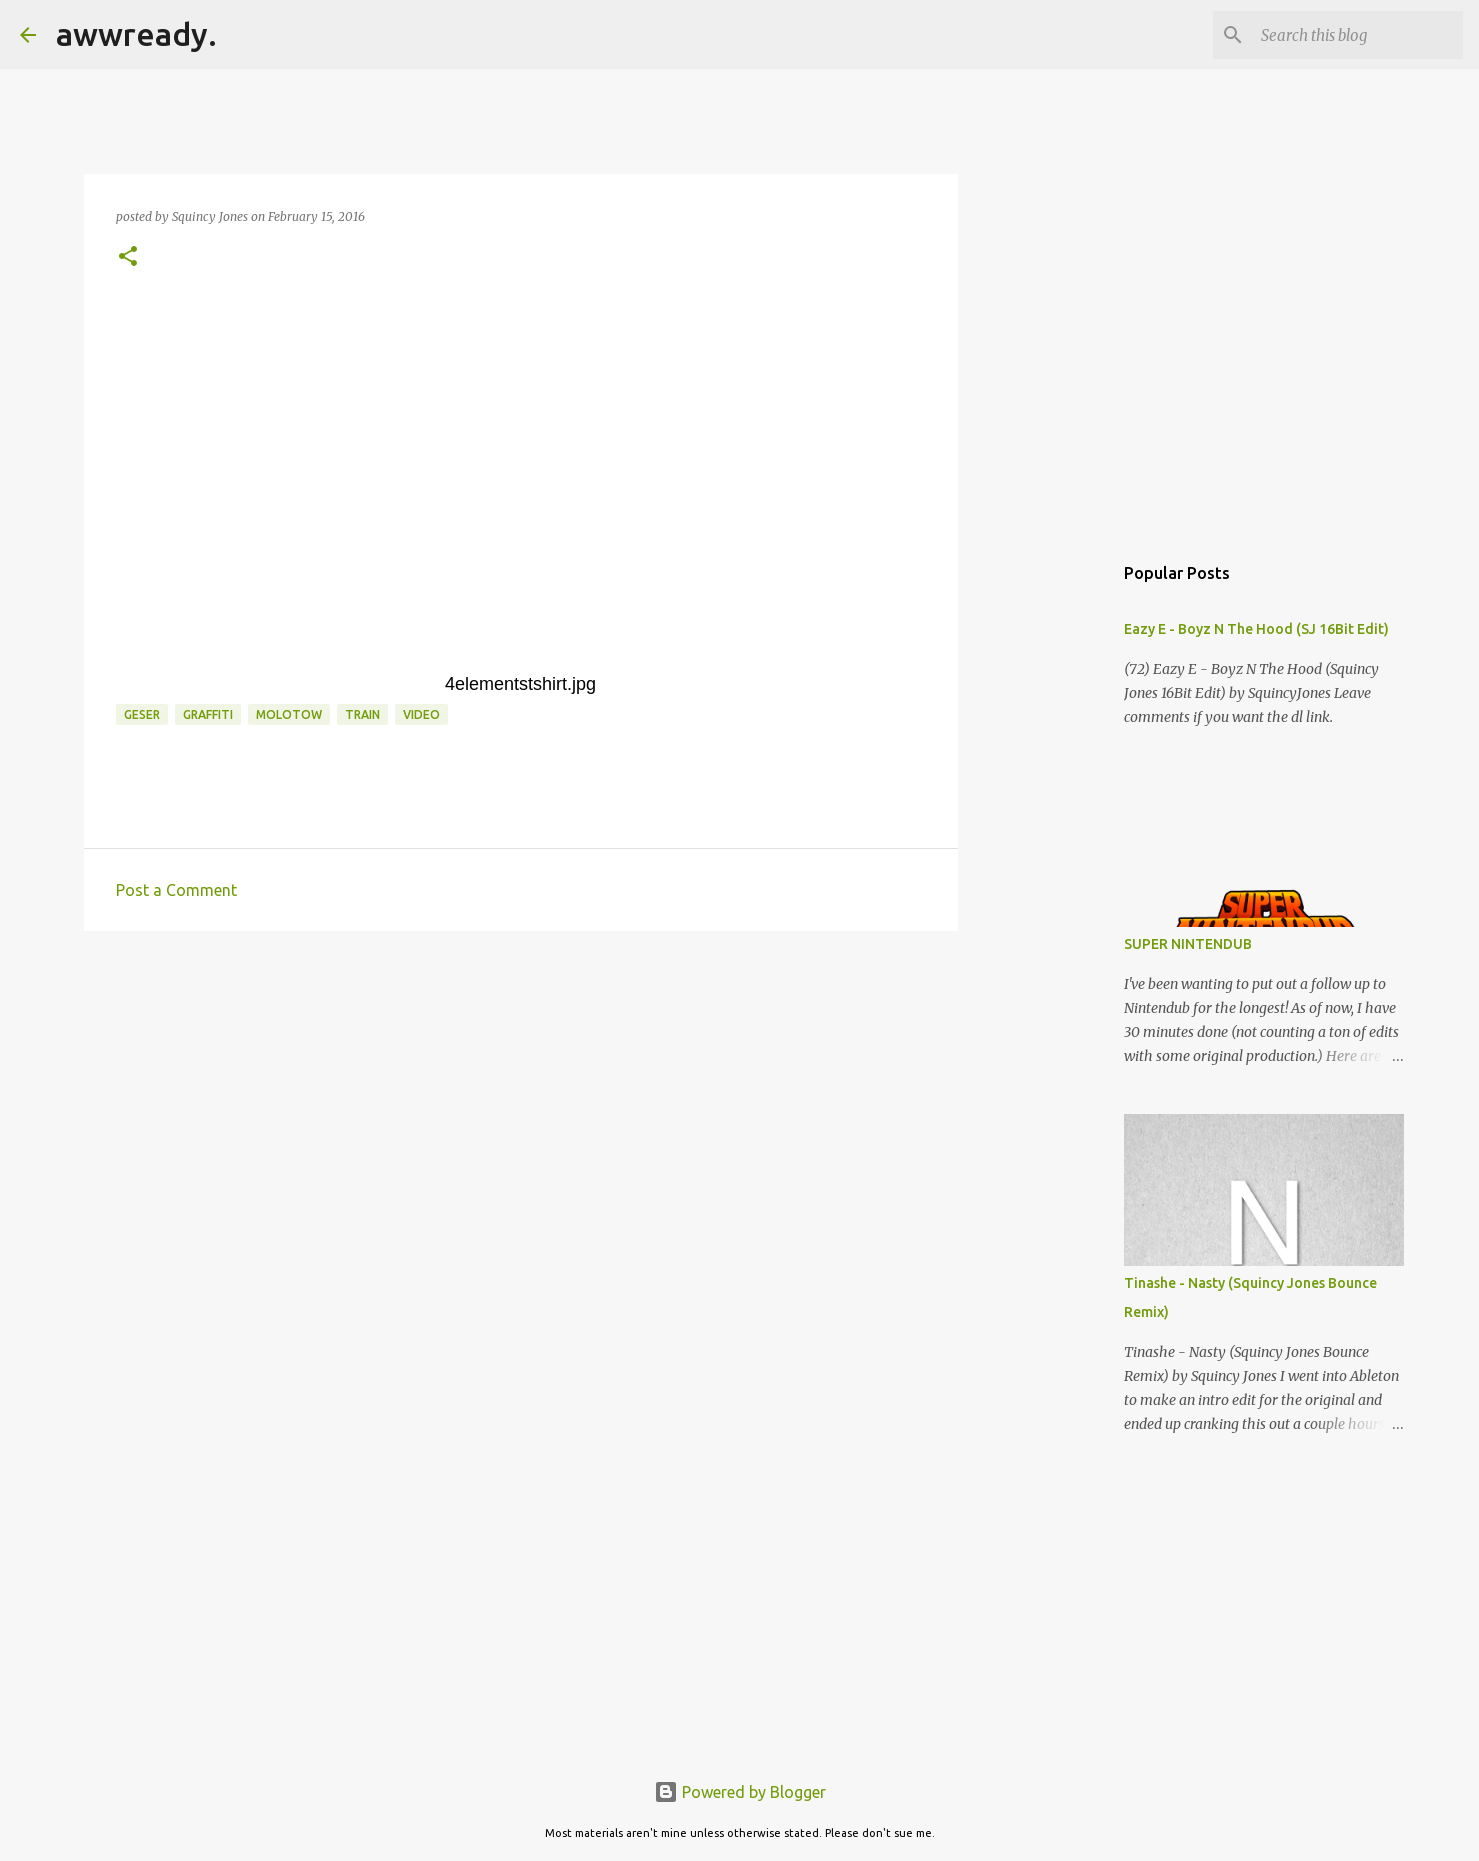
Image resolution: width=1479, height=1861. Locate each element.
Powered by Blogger (740, 1792)
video (421, 714)
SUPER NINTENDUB (1188, 944)
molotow (289, 714)
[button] (128, 257)
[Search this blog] (1358, 35)
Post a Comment (176, 890)
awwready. (136, 34)
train (362, 714)
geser (142, 714)
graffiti (208, 714)
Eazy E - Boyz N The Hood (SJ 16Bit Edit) (1256, 629)
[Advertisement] (521, 1101)
